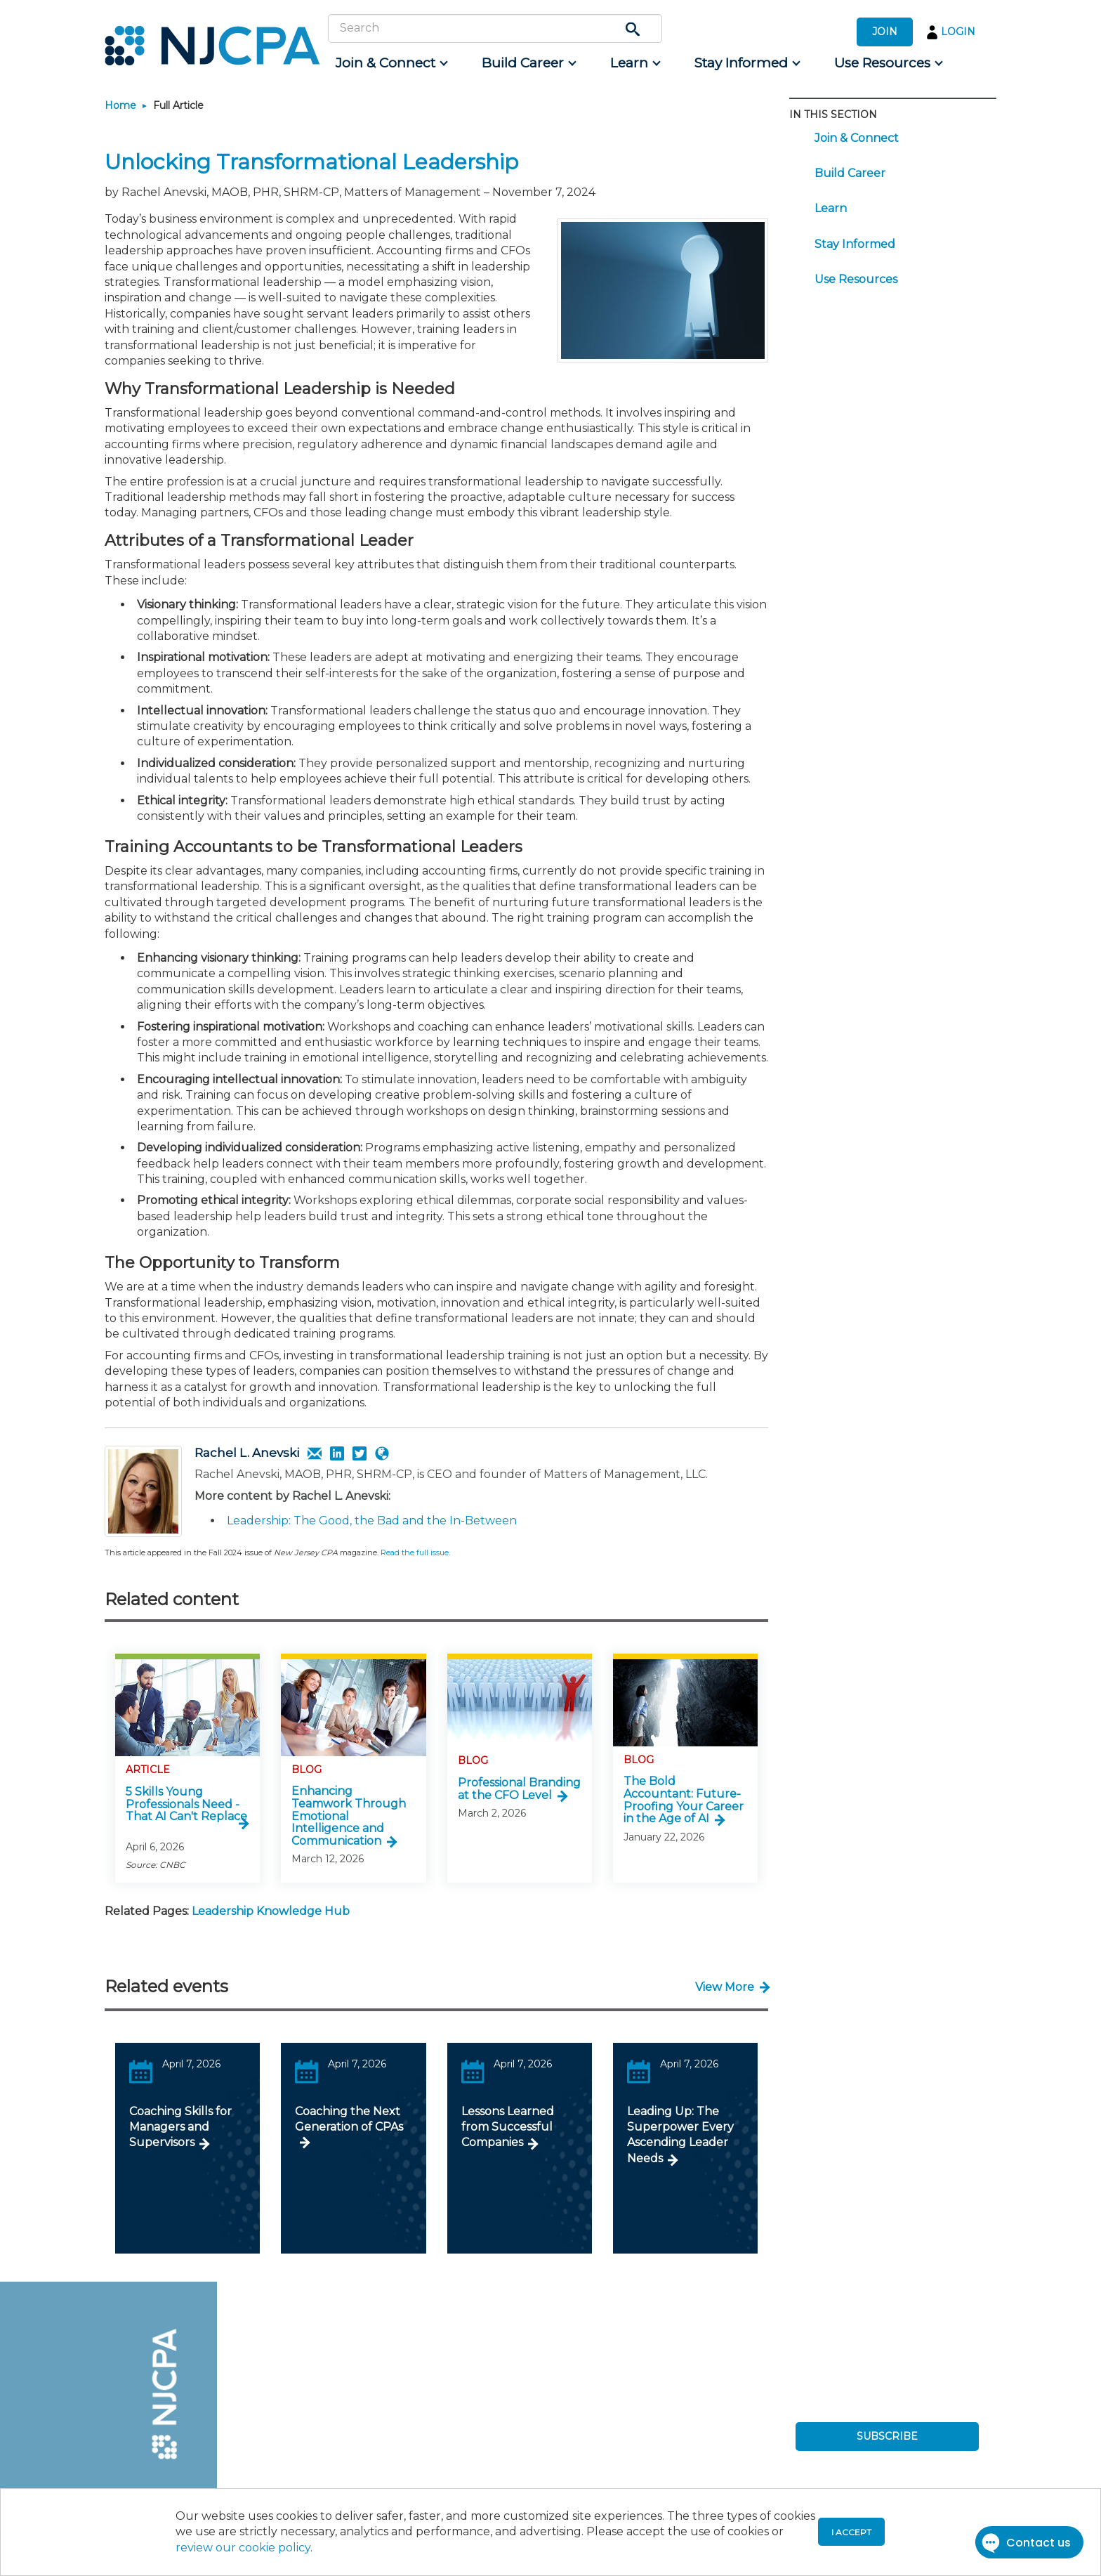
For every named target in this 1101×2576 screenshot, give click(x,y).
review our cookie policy (243, 2547)
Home (120, 105)
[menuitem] (390, 63)
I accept (851, 2532)
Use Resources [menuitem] (856, 279)
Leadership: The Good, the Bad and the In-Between (372, 1520)
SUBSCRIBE (887, 2436)
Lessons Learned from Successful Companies (507, 2127)
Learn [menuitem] (831, 208)
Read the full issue (415, 1552)
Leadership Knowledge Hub (271, 1911)
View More (724, 1987)
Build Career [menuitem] (850, 173)
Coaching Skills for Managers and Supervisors (180, 2127)
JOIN (884, 31)
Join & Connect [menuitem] (857, 138)
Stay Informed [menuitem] (855, 244)
